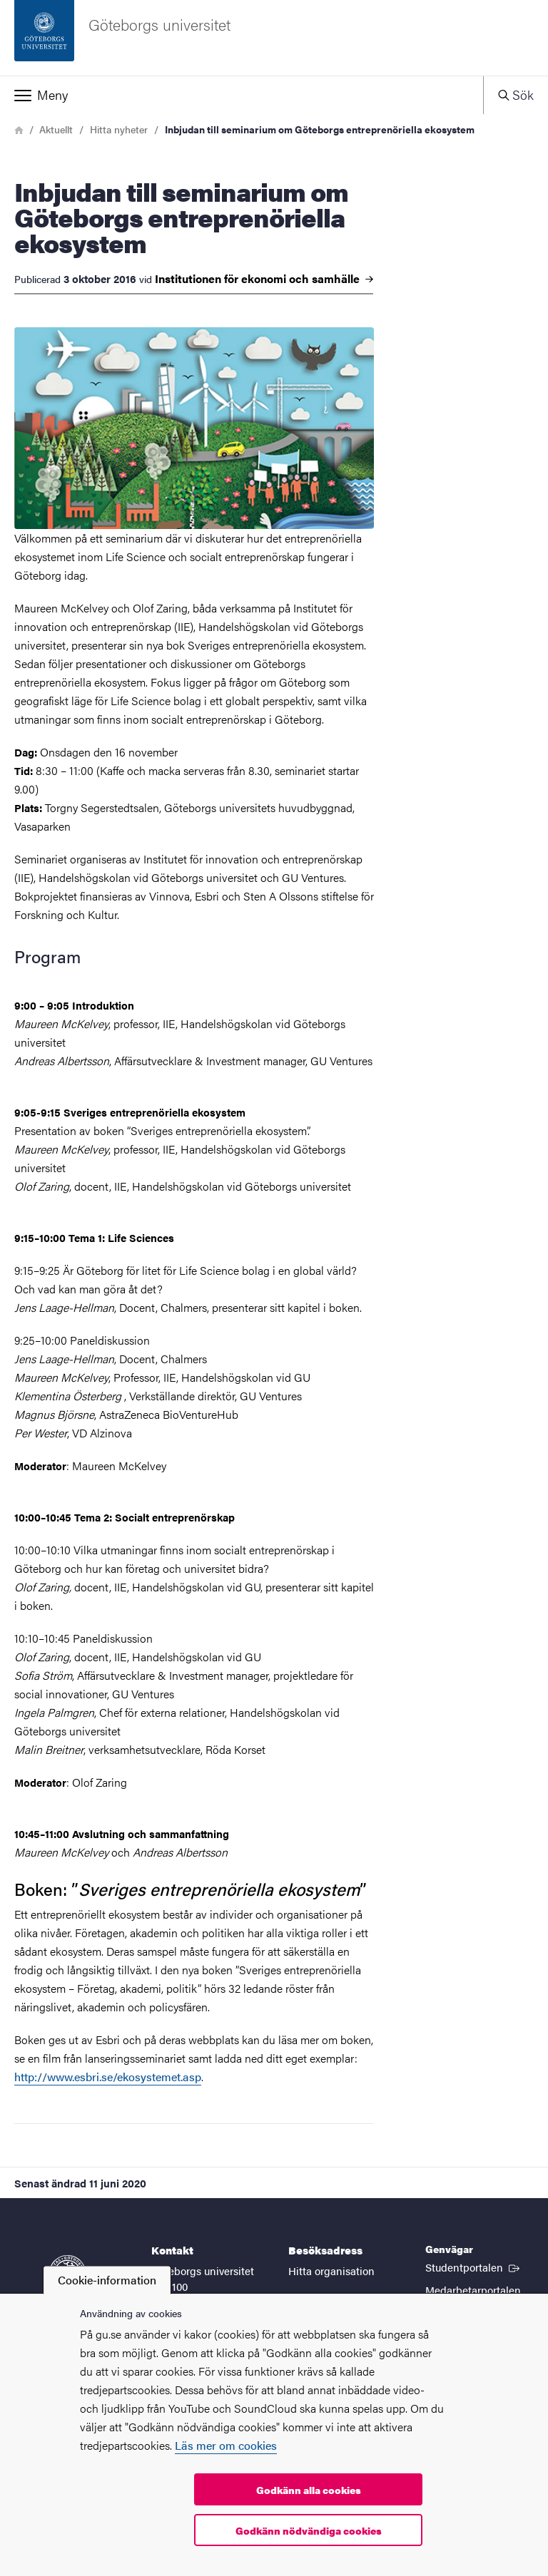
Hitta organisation (331, 2270)
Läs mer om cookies (226, 2445)
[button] (241, 94)
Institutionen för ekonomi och (264, 278)
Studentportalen (473, 2266)
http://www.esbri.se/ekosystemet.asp (107, 2076)
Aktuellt (56, 129)
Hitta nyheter (119, 129)
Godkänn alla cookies (308, 2490)
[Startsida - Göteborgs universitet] (274, 38)
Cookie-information (107, 2280)
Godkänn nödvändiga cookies (308, 2530)
